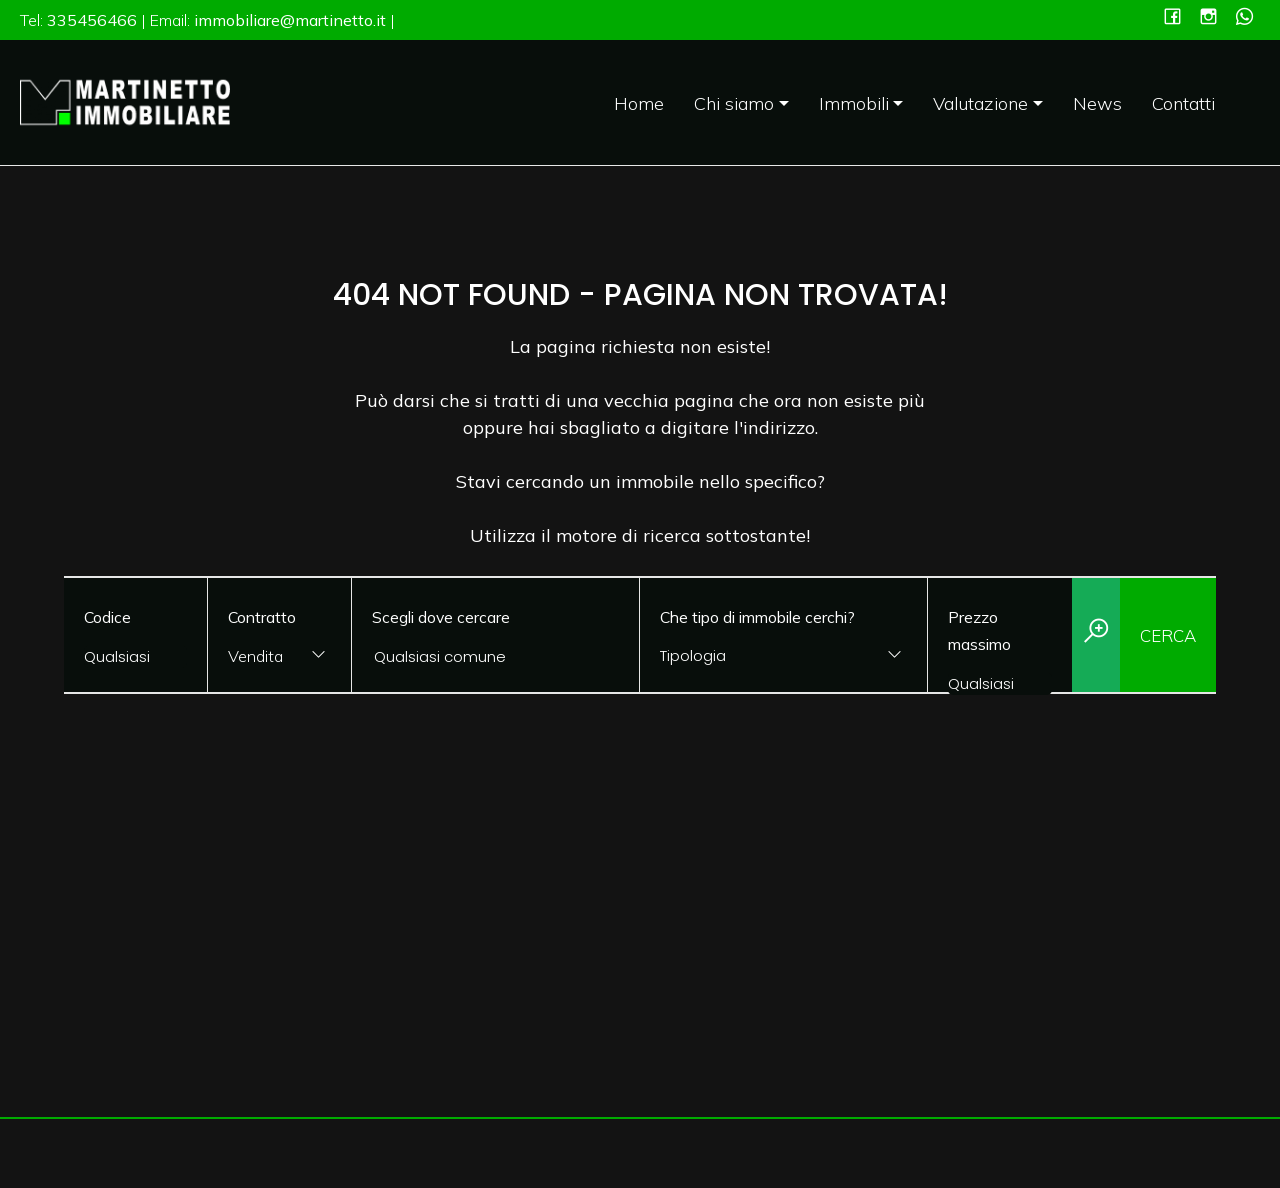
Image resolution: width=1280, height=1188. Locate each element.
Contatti (1183, 103)
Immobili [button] (854, 103)
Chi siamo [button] (734, 103)
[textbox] (758, 655)
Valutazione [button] (980, 103)
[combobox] (279, 657)
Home (639, 103)
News (1097, 103)
